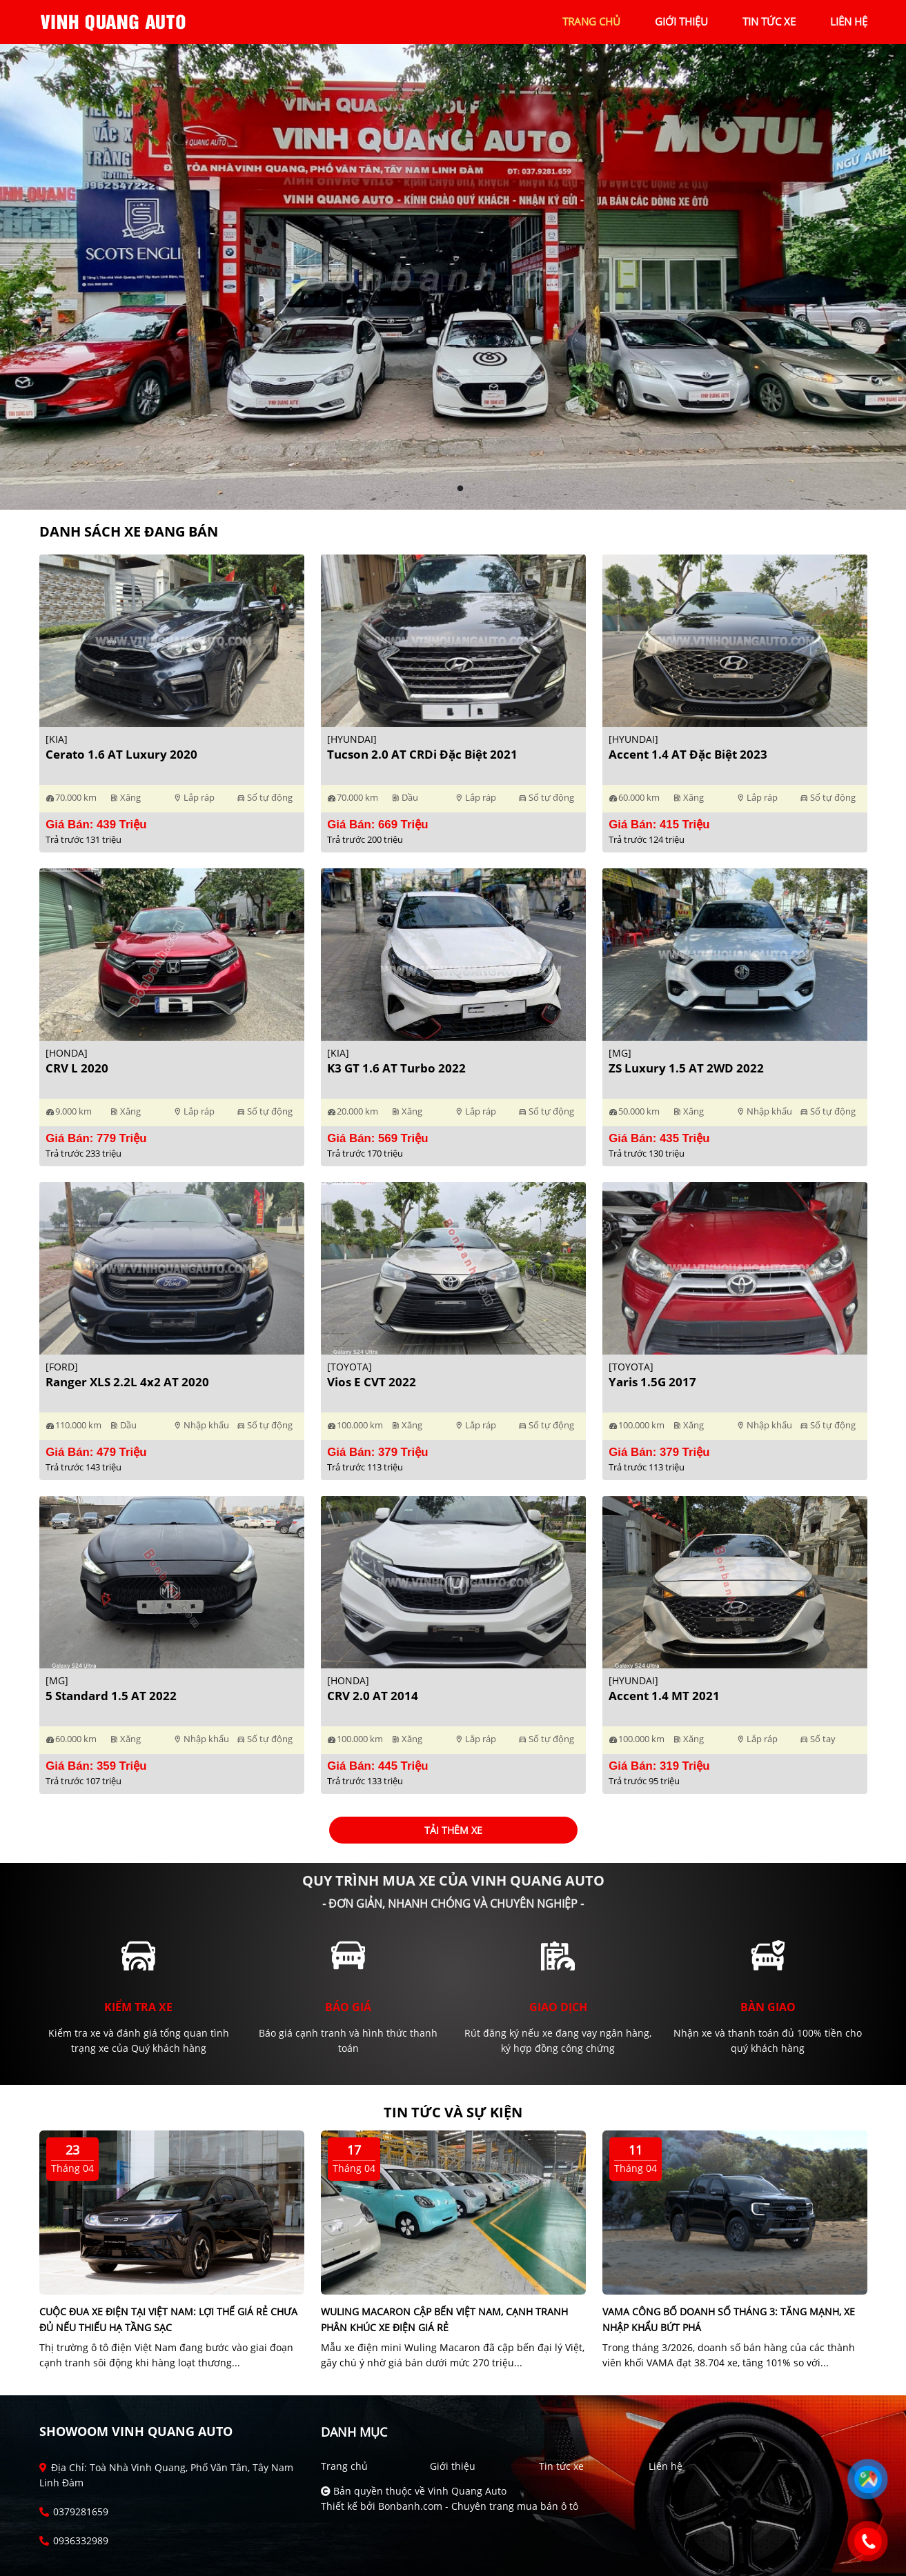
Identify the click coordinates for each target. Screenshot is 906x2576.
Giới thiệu (452, 2466)
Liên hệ (665, 2466)
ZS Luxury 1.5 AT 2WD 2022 (686, 1068)
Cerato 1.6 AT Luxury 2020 (121, 754)
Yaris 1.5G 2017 (652, 1382)
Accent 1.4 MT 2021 (664, 1696)
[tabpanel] (453, 277)
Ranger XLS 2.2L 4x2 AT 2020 (127, 1382)
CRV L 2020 (77, 1068)
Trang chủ (344, 2466)
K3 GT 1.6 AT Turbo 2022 (396, 1068)
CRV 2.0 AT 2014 (372, 1696)
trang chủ (591, 21)
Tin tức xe (561, 2466)
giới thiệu (681, 21)
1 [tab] (446, 489)
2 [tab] (460, 489)
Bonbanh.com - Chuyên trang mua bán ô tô (478, 2506)
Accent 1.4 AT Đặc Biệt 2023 (688, 754)
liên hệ (848, 21)
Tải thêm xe (453, 1830)
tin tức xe (769, 21)
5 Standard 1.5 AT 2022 (111, 1696)
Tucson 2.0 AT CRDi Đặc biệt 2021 (422, 754)
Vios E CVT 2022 (371, 1382)
